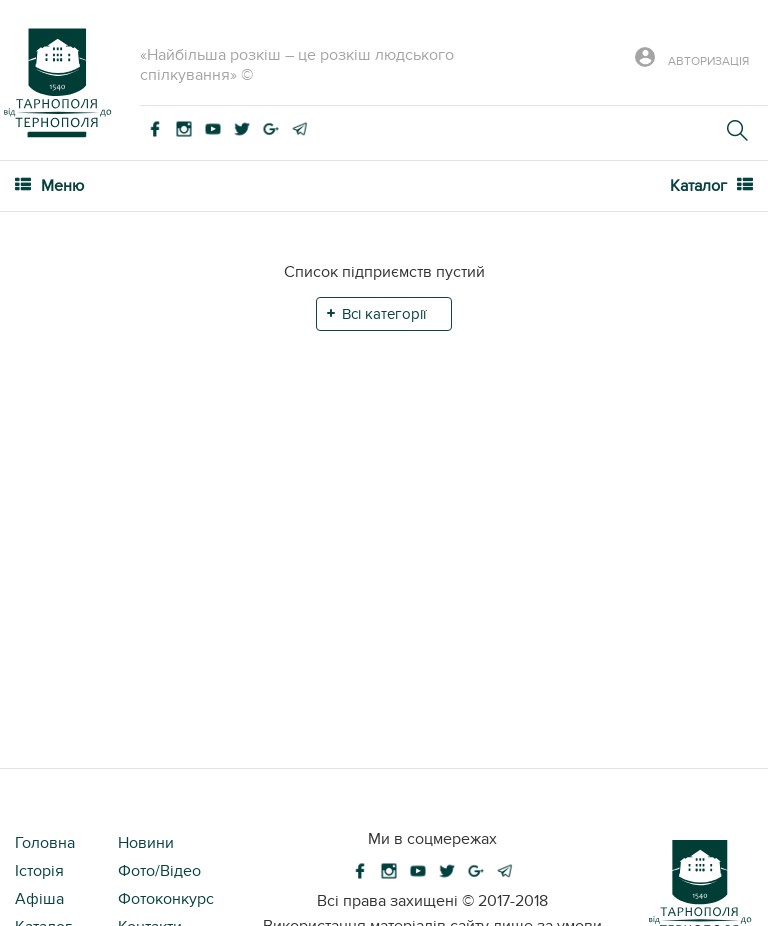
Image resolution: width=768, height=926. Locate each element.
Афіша (39, 899)
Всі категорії (384, 314)
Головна (45, 843)
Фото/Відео (159, 871)
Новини (146, 843)
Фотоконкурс (166, 899)
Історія (39, 871)
